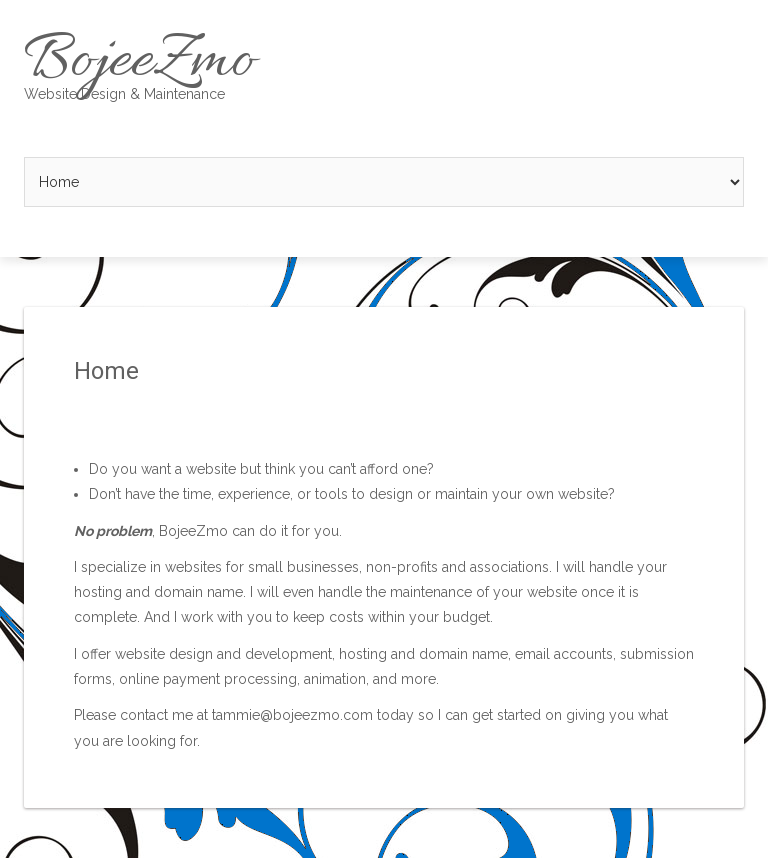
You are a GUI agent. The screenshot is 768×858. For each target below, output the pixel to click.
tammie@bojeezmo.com (292, 715)
